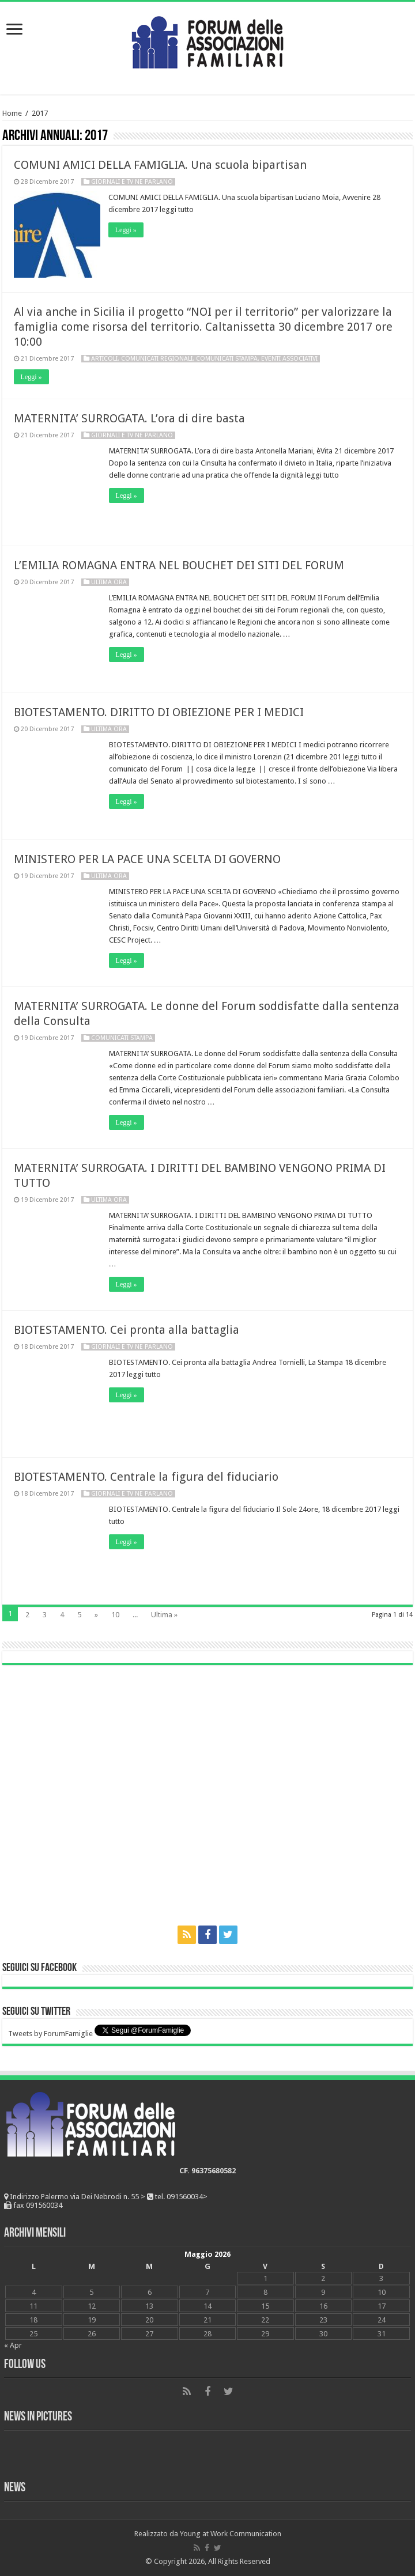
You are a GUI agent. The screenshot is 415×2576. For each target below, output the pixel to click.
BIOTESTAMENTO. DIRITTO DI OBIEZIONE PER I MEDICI (159, 712)
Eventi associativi (289, 358)
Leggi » (126, 230)
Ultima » (164, 1614)
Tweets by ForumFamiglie (50, 2033)
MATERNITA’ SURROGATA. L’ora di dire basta (129, 418)
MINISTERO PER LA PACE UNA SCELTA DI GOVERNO (147, 859)
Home (12, 113)
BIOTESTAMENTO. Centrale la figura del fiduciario (146, 1477)
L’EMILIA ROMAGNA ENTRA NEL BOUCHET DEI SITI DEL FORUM (179, 565)
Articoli (104, 358)
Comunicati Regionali (157, 358)
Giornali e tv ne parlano (132, 182)
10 (115, 1614)
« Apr (13, 2345)
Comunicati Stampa (227, 358)
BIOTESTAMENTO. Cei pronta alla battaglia (126, 1330)
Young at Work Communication (230, 2533)
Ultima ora (109, 582)
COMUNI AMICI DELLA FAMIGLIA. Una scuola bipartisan (160, 165)
